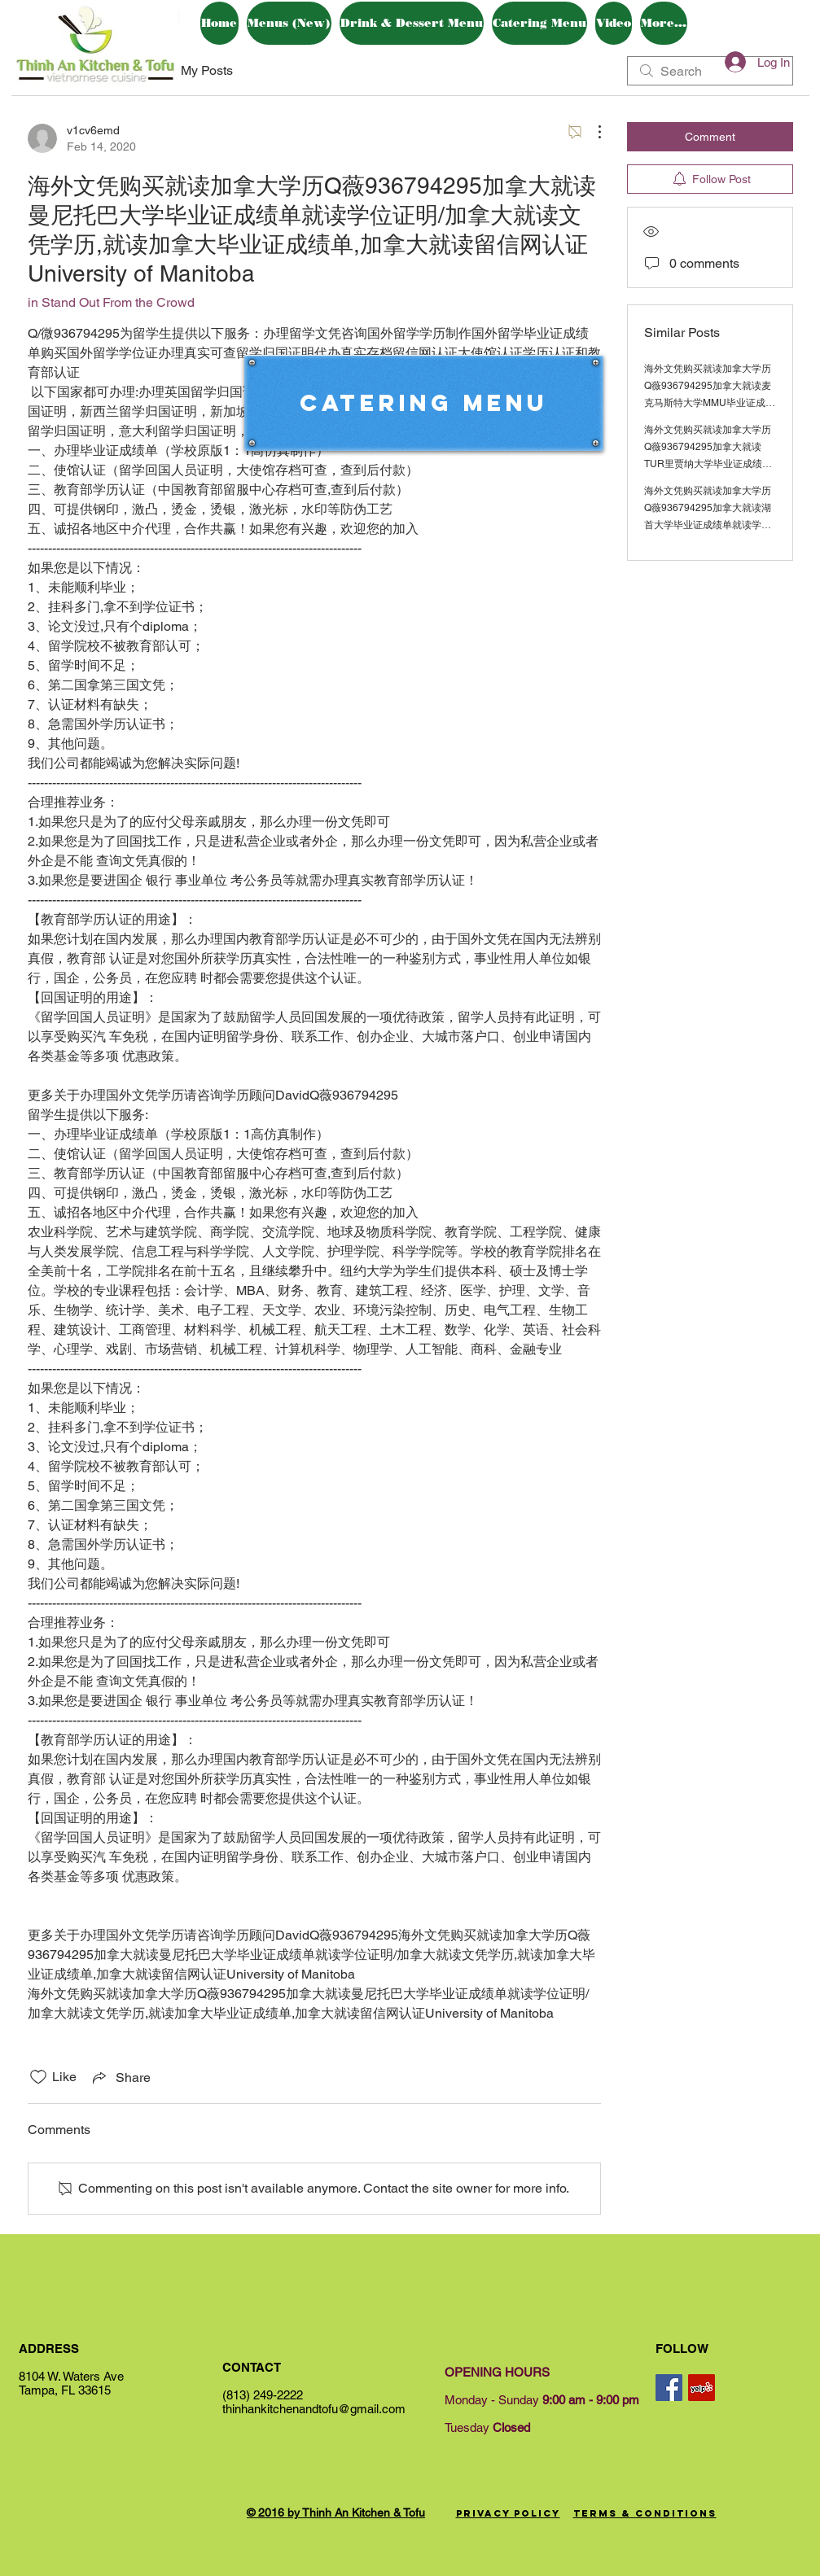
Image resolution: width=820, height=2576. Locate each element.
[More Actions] (591, 132)
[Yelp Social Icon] (701, 2387)
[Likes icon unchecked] (38, 2077)
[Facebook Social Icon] (669, 2387)
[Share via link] (120, 2077)
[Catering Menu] (423, 403)
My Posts (207, 70)
